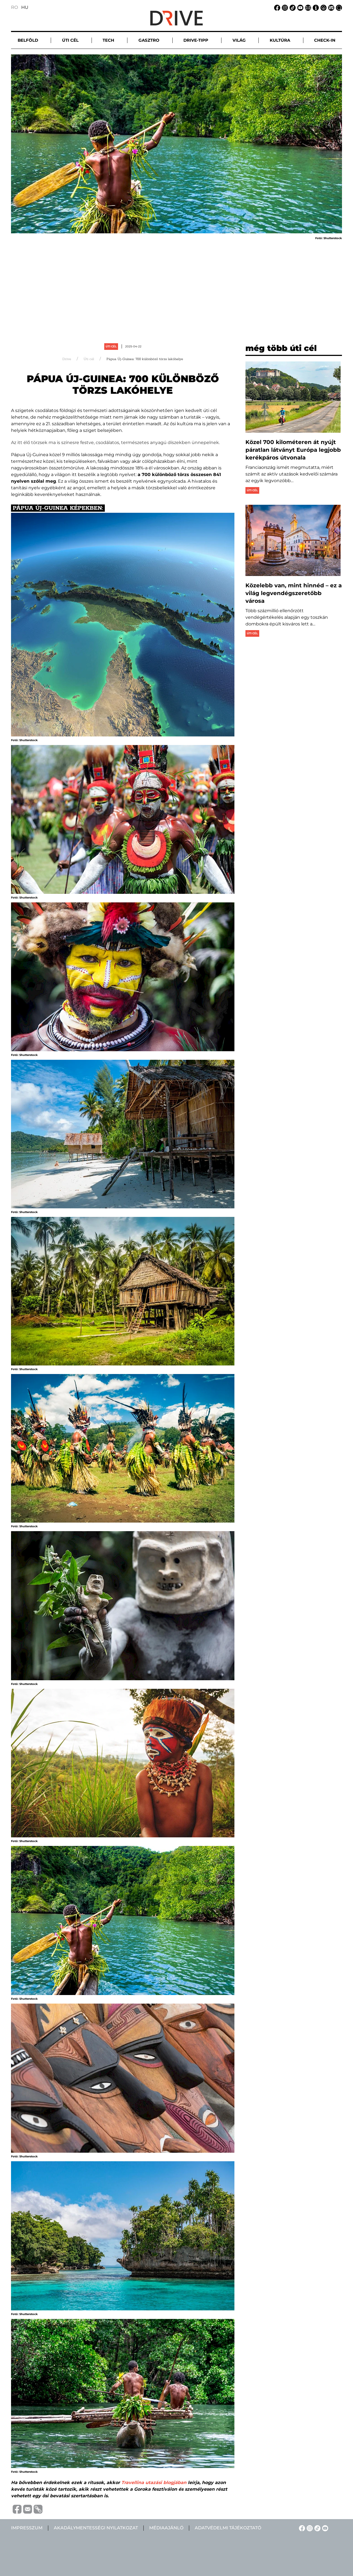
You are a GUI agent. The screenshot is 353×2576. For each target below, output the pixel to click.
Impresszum (26, 2527)
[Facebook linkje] (276, 7)
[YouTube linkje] (299, 7)
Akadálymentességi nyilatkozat (96, 2527)
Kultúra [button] (280, 40)
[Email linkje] (307, 7)
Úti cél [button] (70, 40)
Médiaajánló (166, 2527)
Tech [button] (108, 40)
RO (14, 7)
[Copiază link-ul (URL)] (37, 2509)
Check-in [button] (324, 40)
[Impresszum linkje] (315, 7)
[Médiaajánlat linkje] (330, 7)
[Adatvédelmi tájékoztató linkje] (323, 7)
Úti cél (111, 346)
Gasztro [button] (148, 40)
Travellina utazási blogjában (153, 2482)
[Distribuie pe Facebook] (16, 2508)
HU (24, 7)
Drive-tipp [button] (195, 40)
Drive (66, 359)
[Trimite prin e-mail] (27, 2508)
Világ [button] (239, 40)
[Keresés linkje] (338, 7)
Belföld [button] (28, 40)
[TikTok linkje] (292, 7)
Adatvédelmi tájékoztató (228, 2527)
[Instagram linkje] (284, 7)
